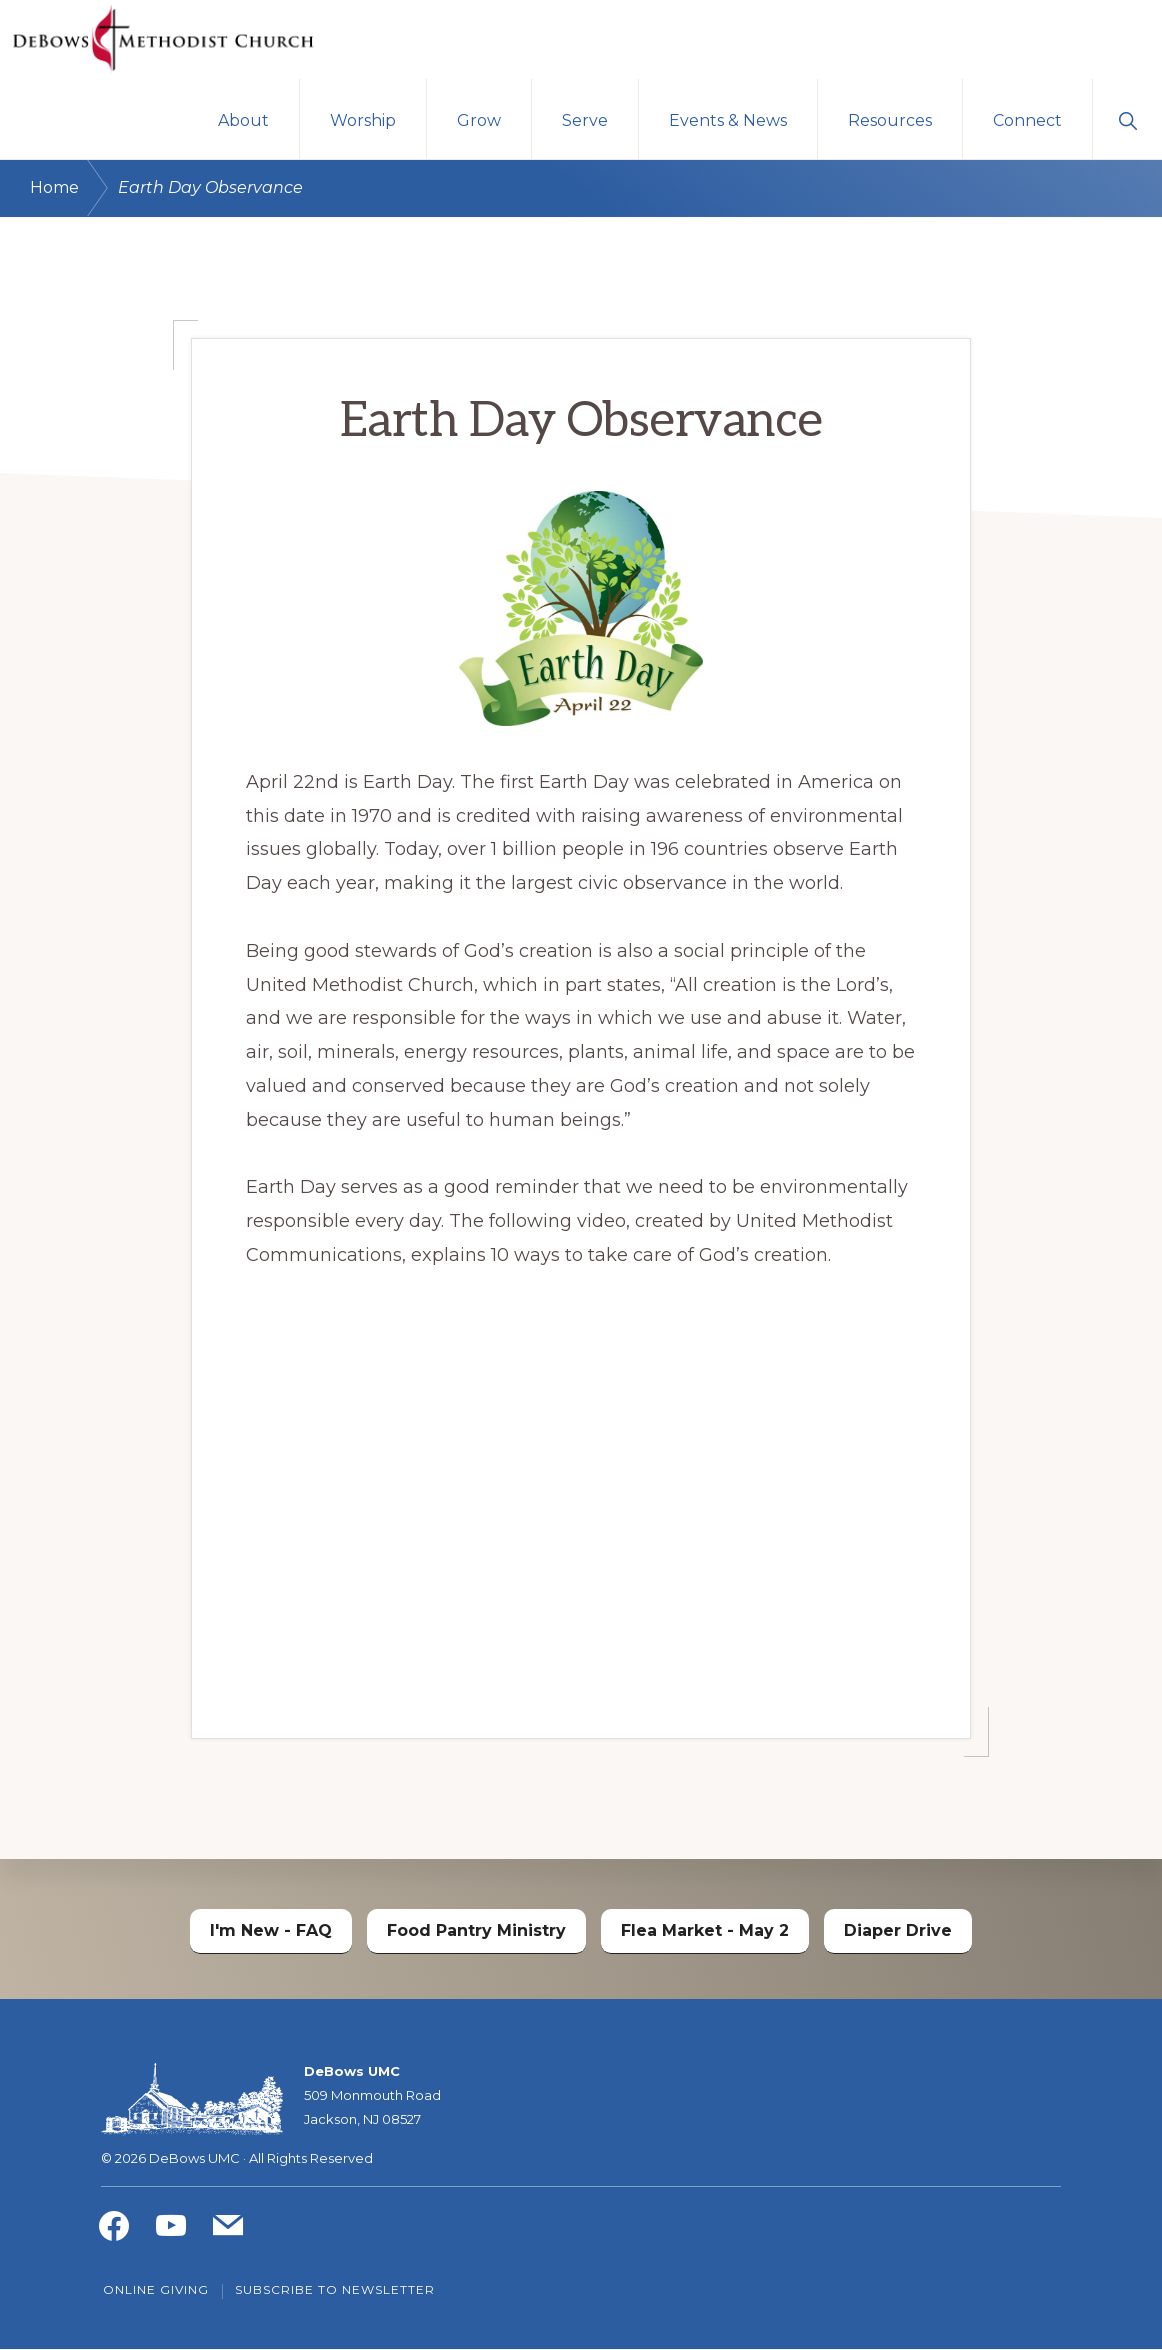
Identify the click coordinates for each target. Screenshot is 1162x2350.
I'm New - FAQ (271, 1930)
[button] (1127, 120)
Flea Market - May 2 (705, 1930)
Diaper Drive (898, 1930)
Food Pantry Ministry (476, 1930)
